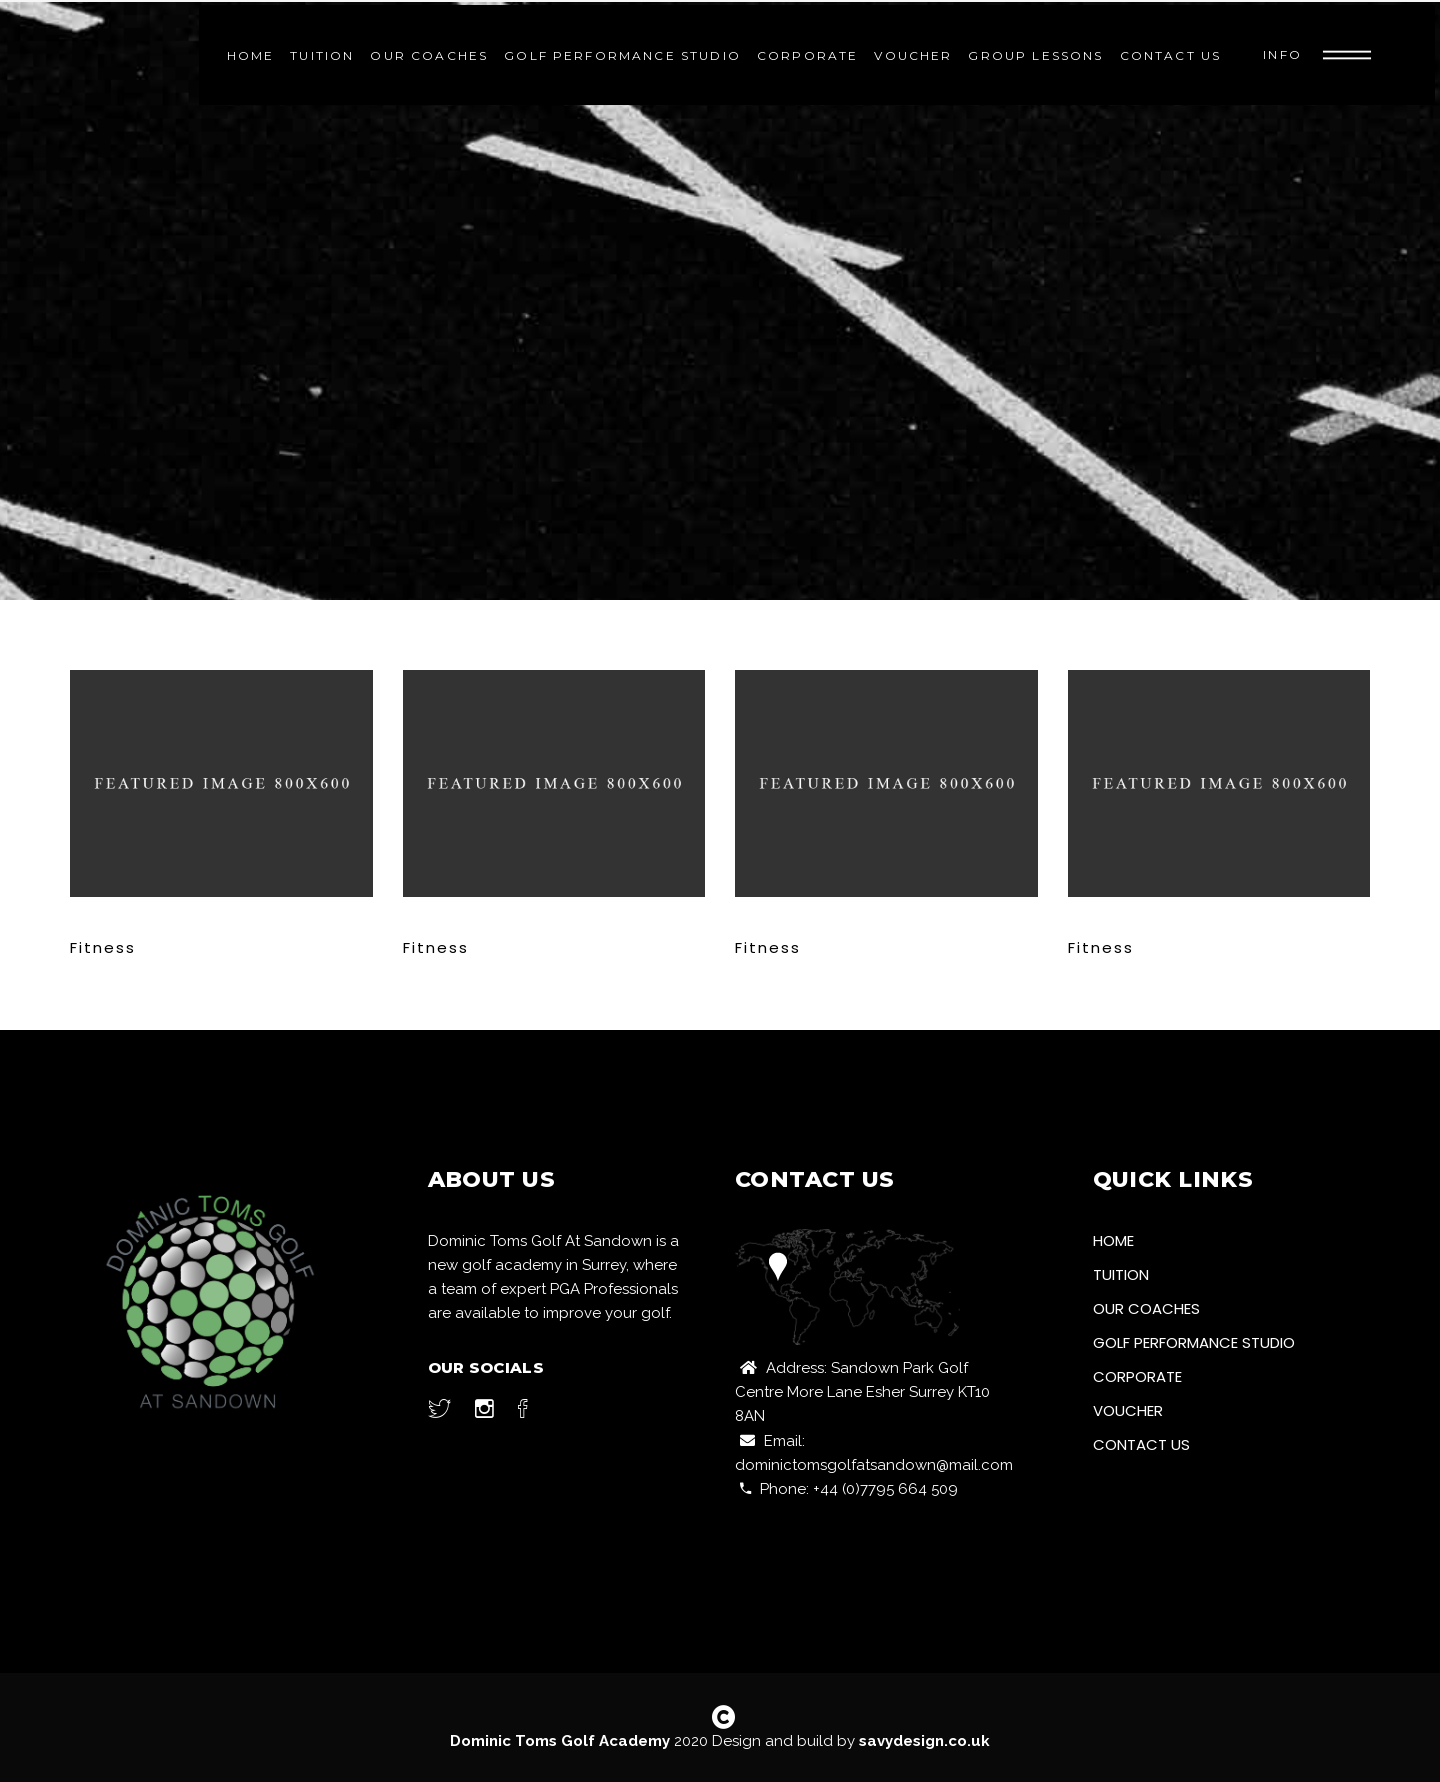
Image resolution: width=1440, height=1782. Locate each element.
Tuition (1121, 1274)
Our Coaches (1146, 1308)
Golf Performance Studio (1194, 1342)
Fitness (103, 947)
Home (1113, 1240)
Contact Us (1141, 1444)
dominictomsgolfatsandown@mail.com (874, 1465)
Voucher (1128, 1410)
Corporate (1137, 1376)
